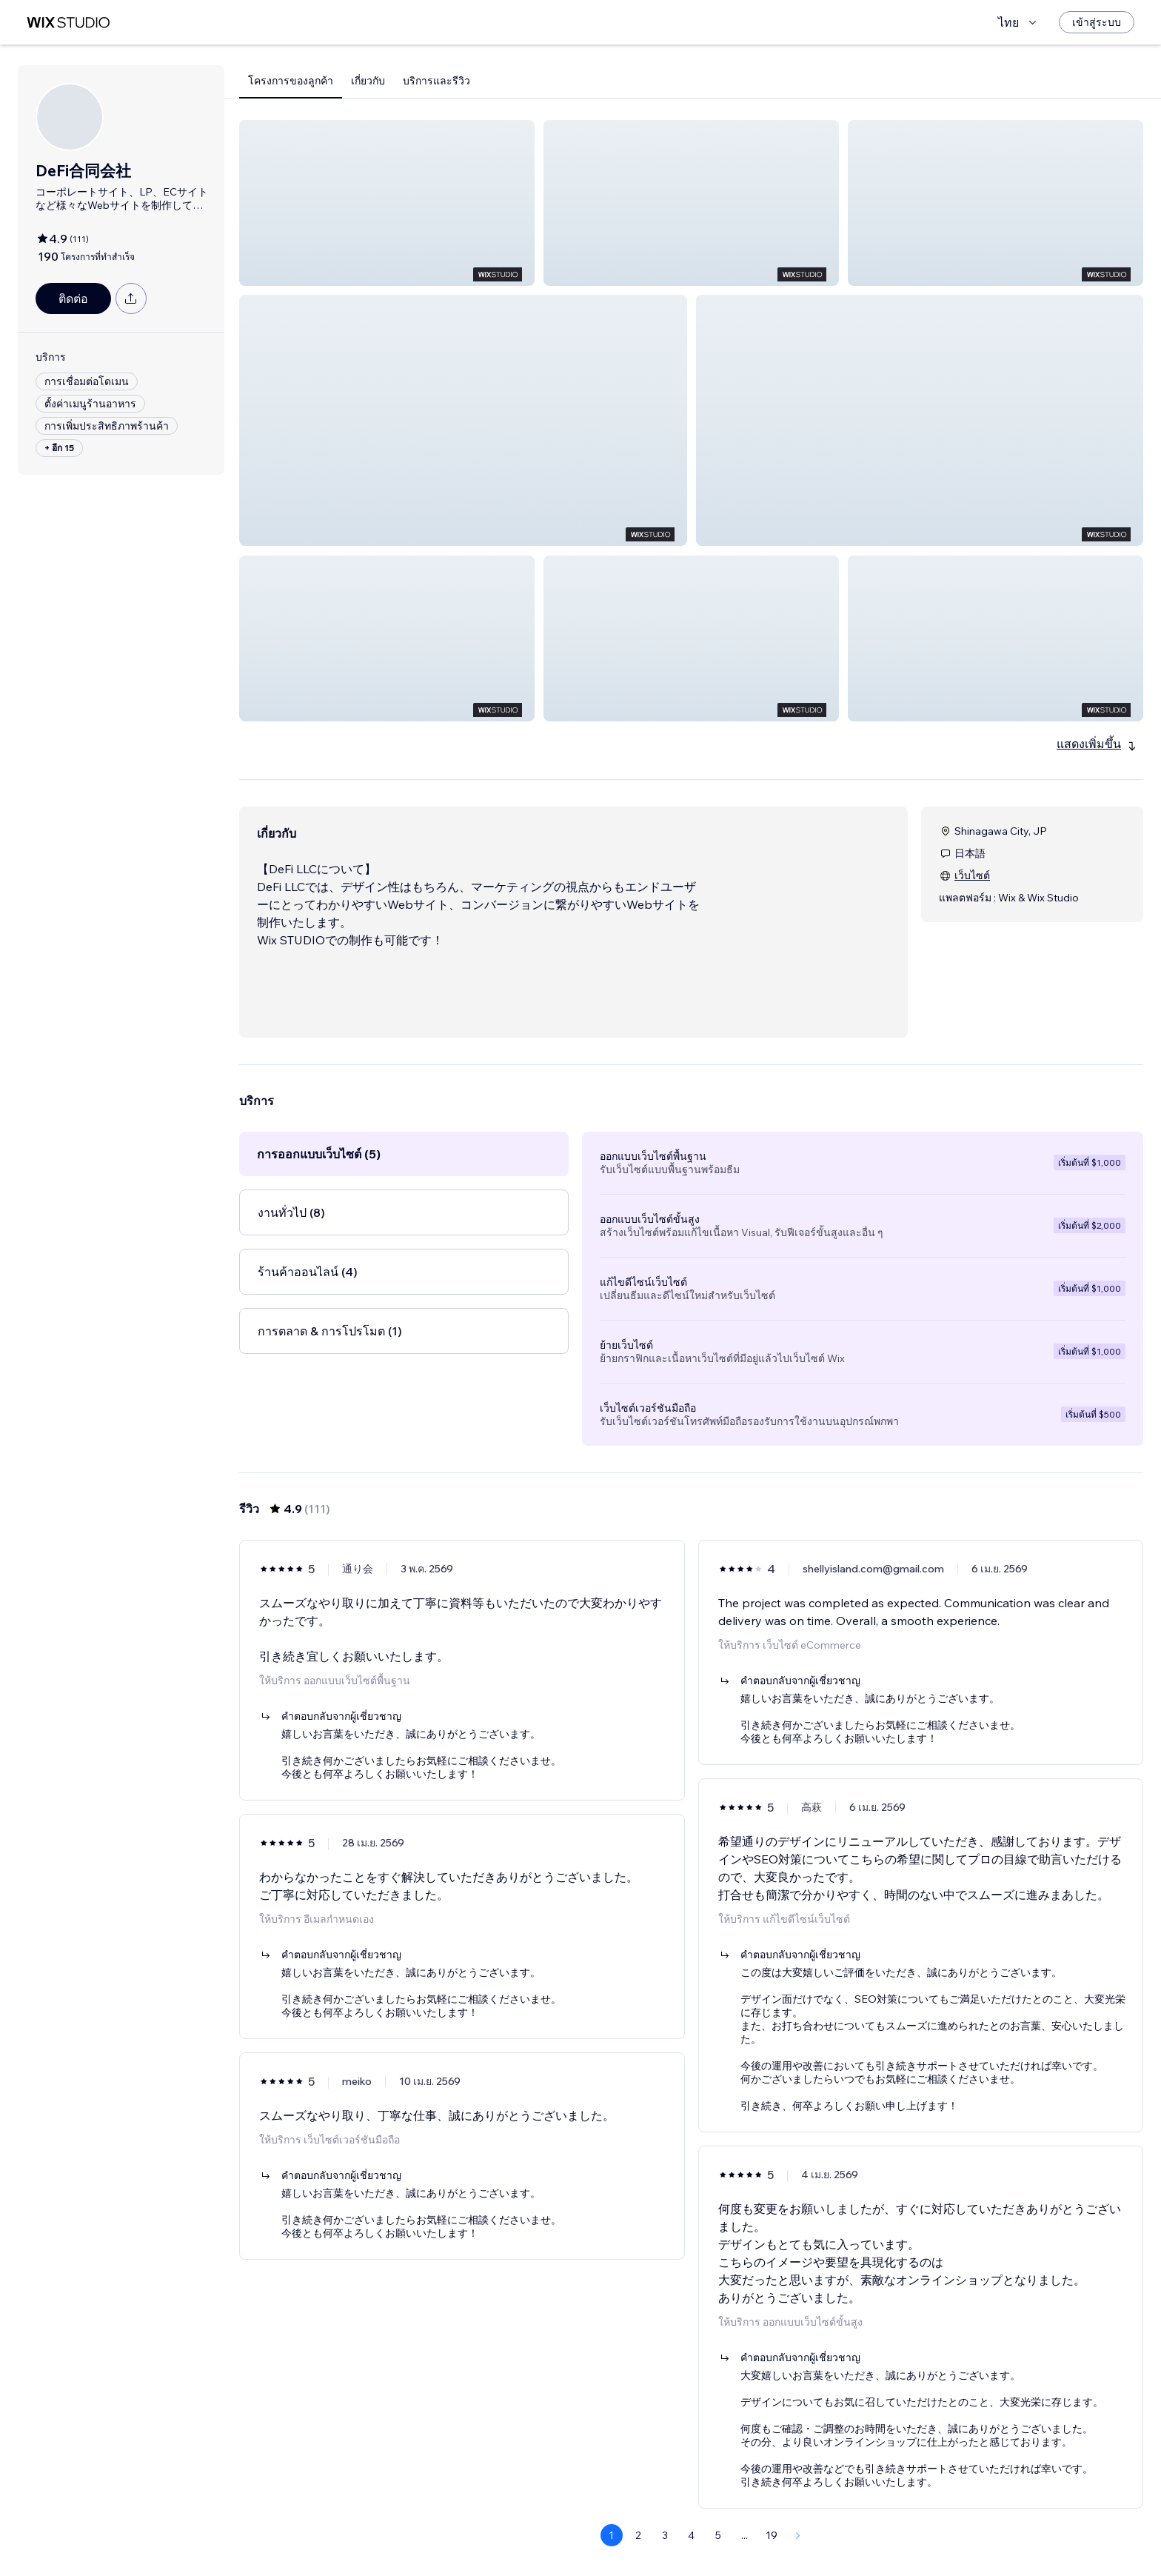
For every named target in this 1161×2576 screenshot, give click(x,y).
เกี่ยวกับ (368, 80)
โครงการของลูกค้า (290, 80)
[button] (387, 203)
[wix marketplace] (68, 22)
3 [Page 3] (665, 2535)
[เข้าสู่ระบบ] (1096, 22)
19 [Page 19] (771, 2535)
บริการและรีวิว (436, 80)
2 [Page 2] (638, 2535)
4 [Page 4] (691, 2535)
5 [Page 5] (718, 2535)
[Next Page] (798, 2535)
